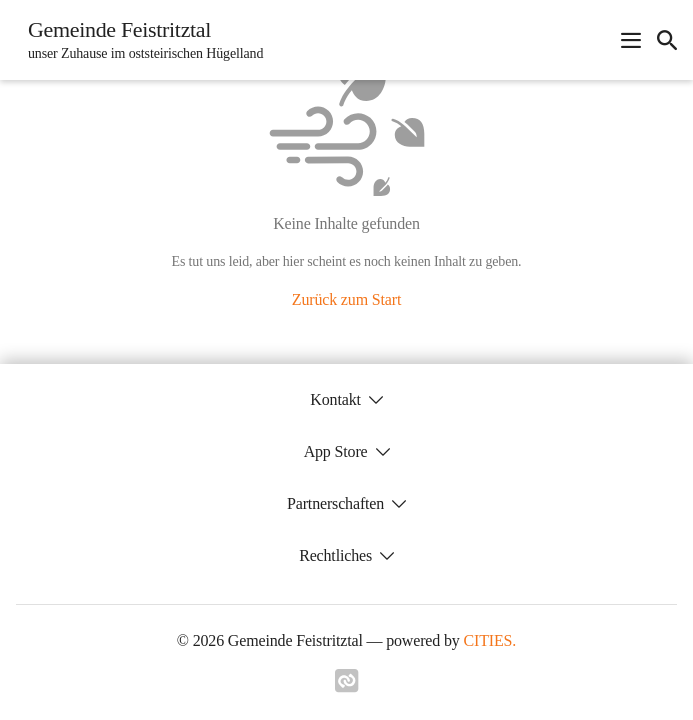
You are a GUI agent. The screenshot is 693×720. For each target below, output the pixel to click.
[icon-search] (667, 40)
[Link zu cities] (347, 687)
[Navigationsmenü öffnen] (631, 40)
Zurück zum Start (346, 299)
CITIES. (490, 640)
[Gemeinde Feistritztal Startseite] (139, 40)
